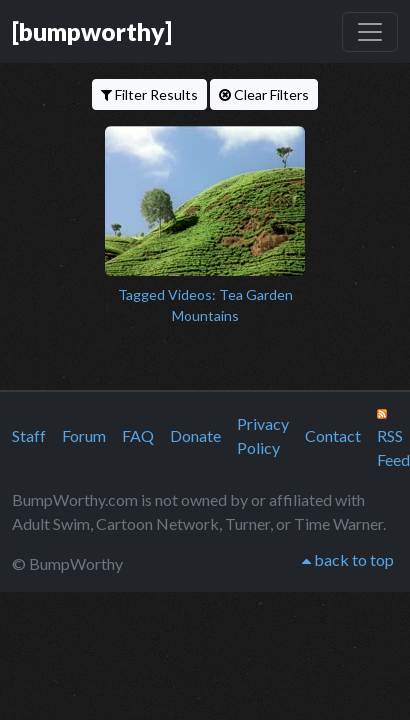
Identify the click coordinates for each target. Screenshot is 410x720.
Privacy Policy (263, 435)
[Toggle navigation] (370, 32)
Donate (195, 435)
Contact (333, 435)
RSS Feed (393, 439)
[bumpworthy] (92, 31)
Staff (29, 435)
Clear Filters (264, 94)
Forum (84, 435)
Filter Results (149, 94)
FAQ (138, 435)
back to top (348, 559)
